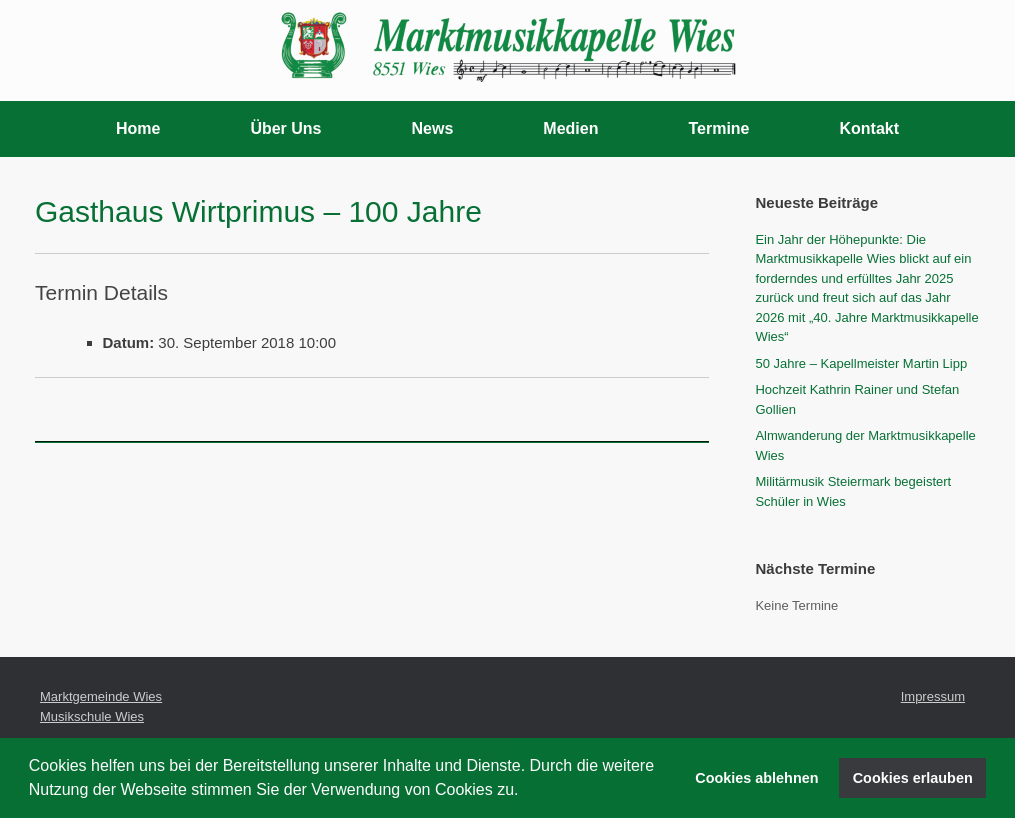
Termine (718, 128)
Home (138, 128)
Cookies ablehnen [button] (756, 778)
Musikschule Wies (92, 716)
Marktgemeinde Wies (101, 696)
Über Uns (285, 128)
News (433, 128)
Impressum (933, 696)
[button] (526, 792)
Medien (570, 128)
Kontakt (870, 128)
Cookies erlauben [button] (913, 778)
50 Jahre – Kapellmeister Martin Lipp (861, 363)
